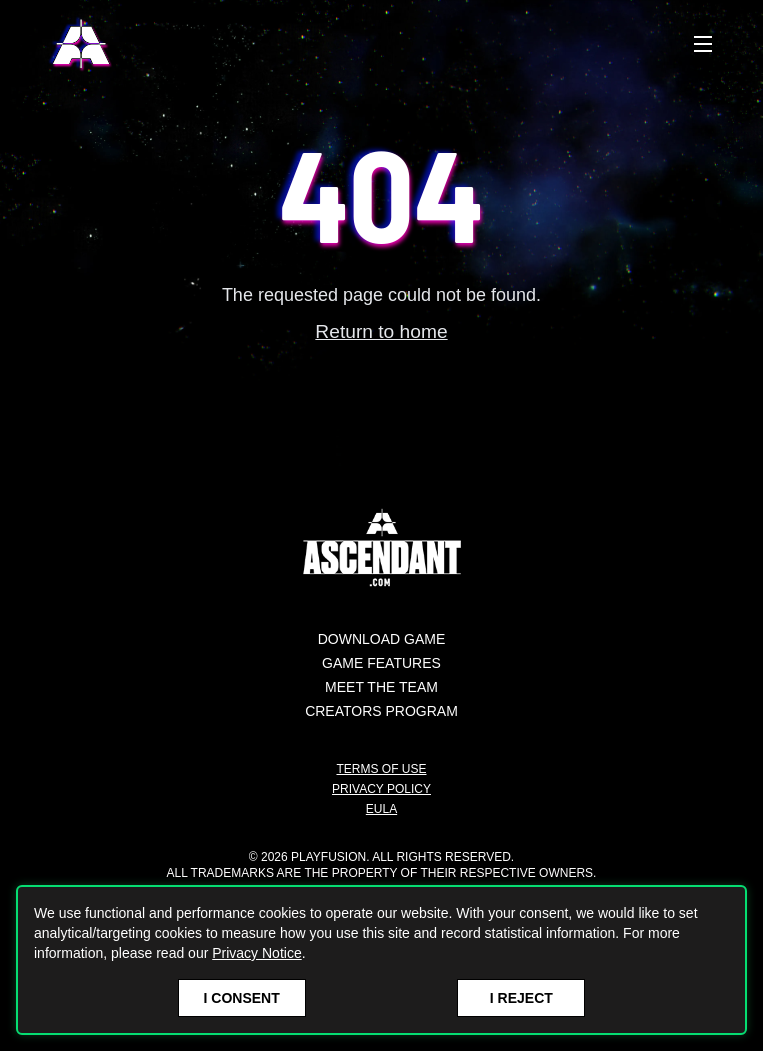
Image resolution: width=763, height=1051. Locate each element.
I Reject (521, 998)
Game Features (381, 663)
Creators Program (381, 711)
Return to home (381, 331)
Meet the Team (381, 687)
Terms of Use (381, 769)
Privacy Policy (381, 789)
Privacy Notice (256, 953)
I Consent (242, 998)
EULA (381, 809)
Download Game (382, 639)
